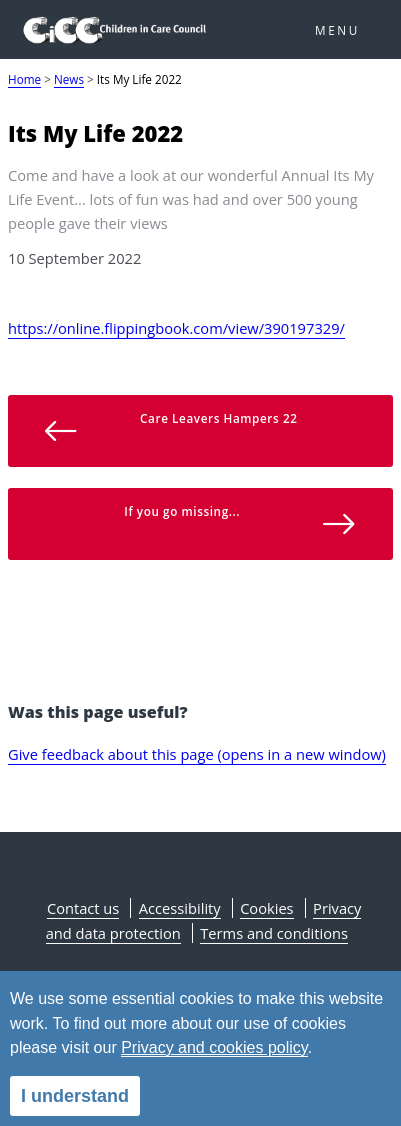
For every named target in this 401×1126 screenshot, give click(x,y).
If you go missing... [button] (240, 523)
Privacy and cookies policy (214, 1047)
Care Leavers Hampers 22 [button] (170, 430)
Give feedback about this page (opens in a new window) (197, 754)
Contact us (83, 908)
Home (24, 79)
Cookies (266, 908)
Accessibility (180, 908)
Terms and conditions (274, 933)
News (69, 79)
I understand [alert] (75, 1096)
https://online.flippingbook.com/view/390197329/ (176, 328)
